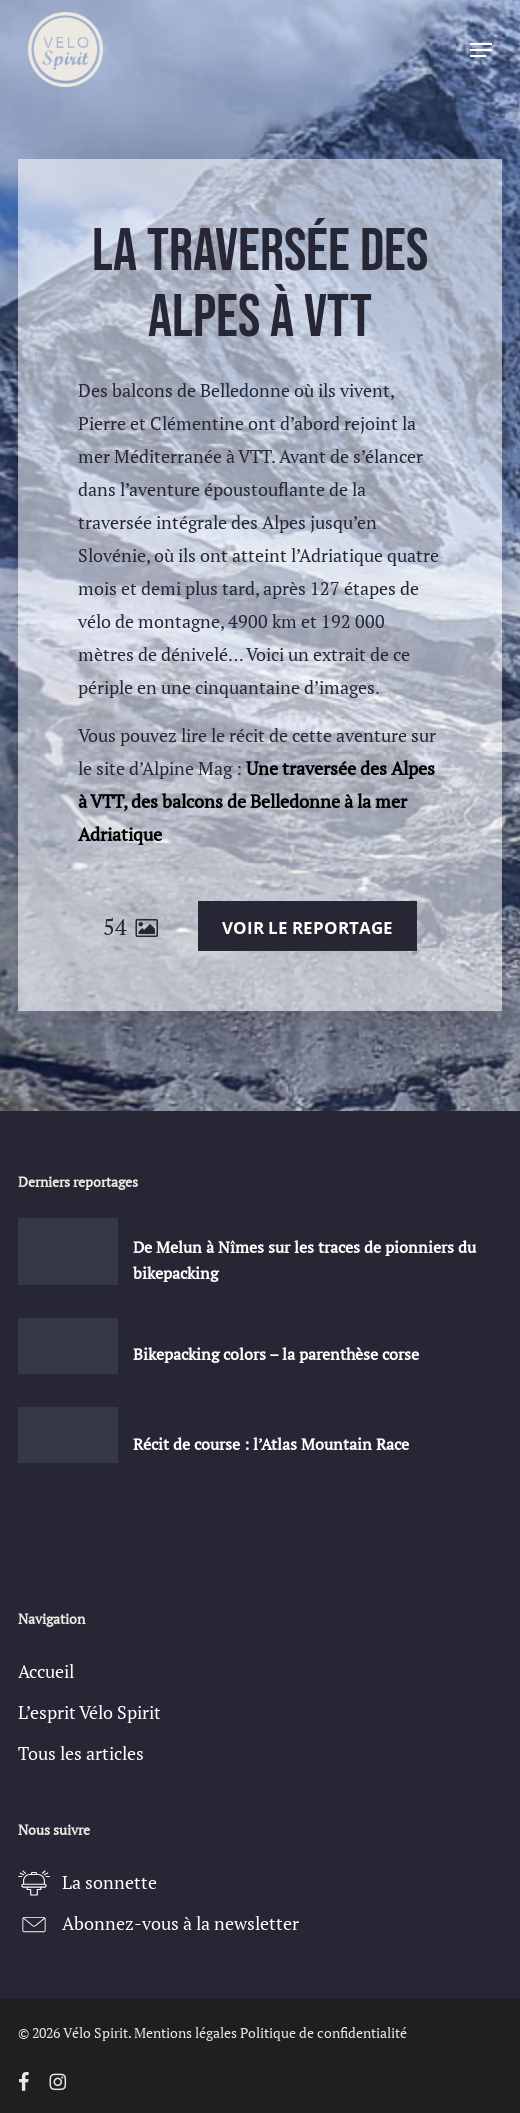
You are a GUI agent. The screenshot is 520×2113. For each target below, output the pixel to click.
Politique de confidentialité (323, 2032)
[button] (481, 50)
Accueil (46, 1671)
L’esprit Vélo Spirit (89, 1712)
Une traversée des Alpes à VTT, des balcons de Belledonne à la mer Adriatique (256, 801)
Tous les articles (81, 1753)
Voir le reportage (307, 927)
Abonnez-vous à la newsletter (180, 1923)
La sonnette (109, 1882)
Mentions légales (185, 2032)
